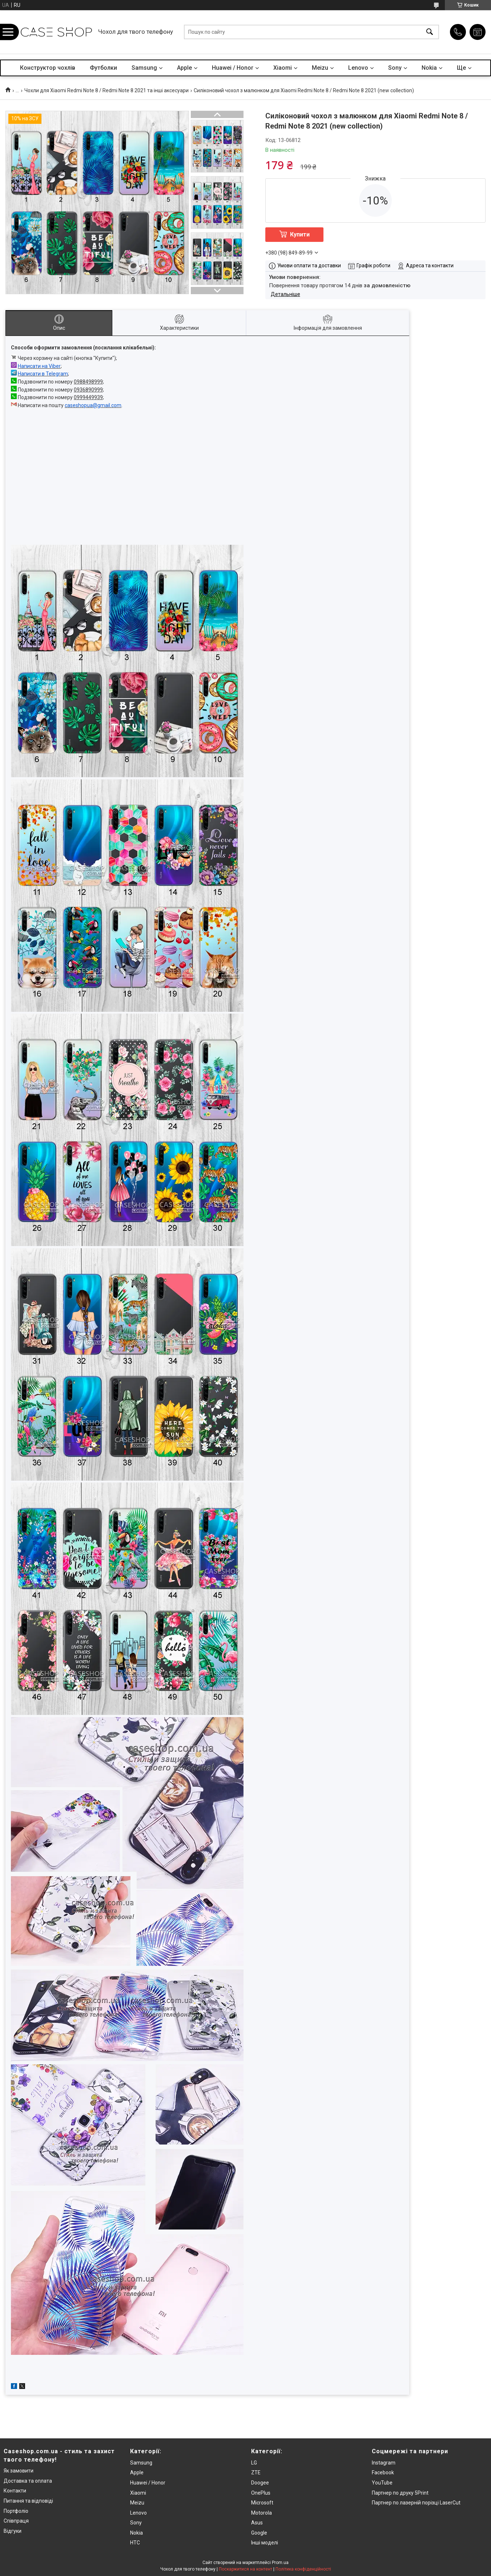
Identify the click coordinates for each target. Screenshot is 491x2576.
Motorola (261, 2513)
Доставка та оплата (28, 2481)
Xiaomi (282, 67)
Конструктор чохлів (47, 67)
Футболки (103, 67)
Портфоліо (16, 2511)
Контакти (15, 2491)
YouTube (382, 2483)
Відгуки (12, 2531)
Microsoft (262, 2503)
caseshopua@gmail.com (93, 405)
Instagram (383, 2463)
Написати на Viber (39, 366)
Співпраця (16, 2521)
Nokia (429, 67)
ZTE (256, 2472)
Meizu (320, 67)
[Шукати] (429, 32)
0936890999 (88, 390)
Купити (300, 234)
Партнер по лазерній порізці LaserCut (416, 2503)
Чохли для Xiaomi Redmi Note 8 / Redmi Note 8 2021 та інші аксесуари (106, 90)
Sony (395, 67)
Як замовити (18, 2471)
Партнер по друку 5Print (400, 2493)
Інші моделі (264, 2542)
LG (254, 2463)
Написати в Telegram (43, 374)
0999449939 (88, 397)
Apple (184, 67)
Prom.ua (280, 2562)
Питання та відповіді (28, 2501)
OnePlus (260, 2493)
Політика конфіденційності (303, 2569)
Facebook (383, 2472)
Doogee (260, 2483)
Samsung (144, 67)
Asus (257, 2523)
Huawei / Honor (232, 67)
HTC (135, 2542)
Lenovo (358, 67)
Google (259, 2533)
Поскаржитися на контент (245, 2569)
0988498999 (88, 382)
